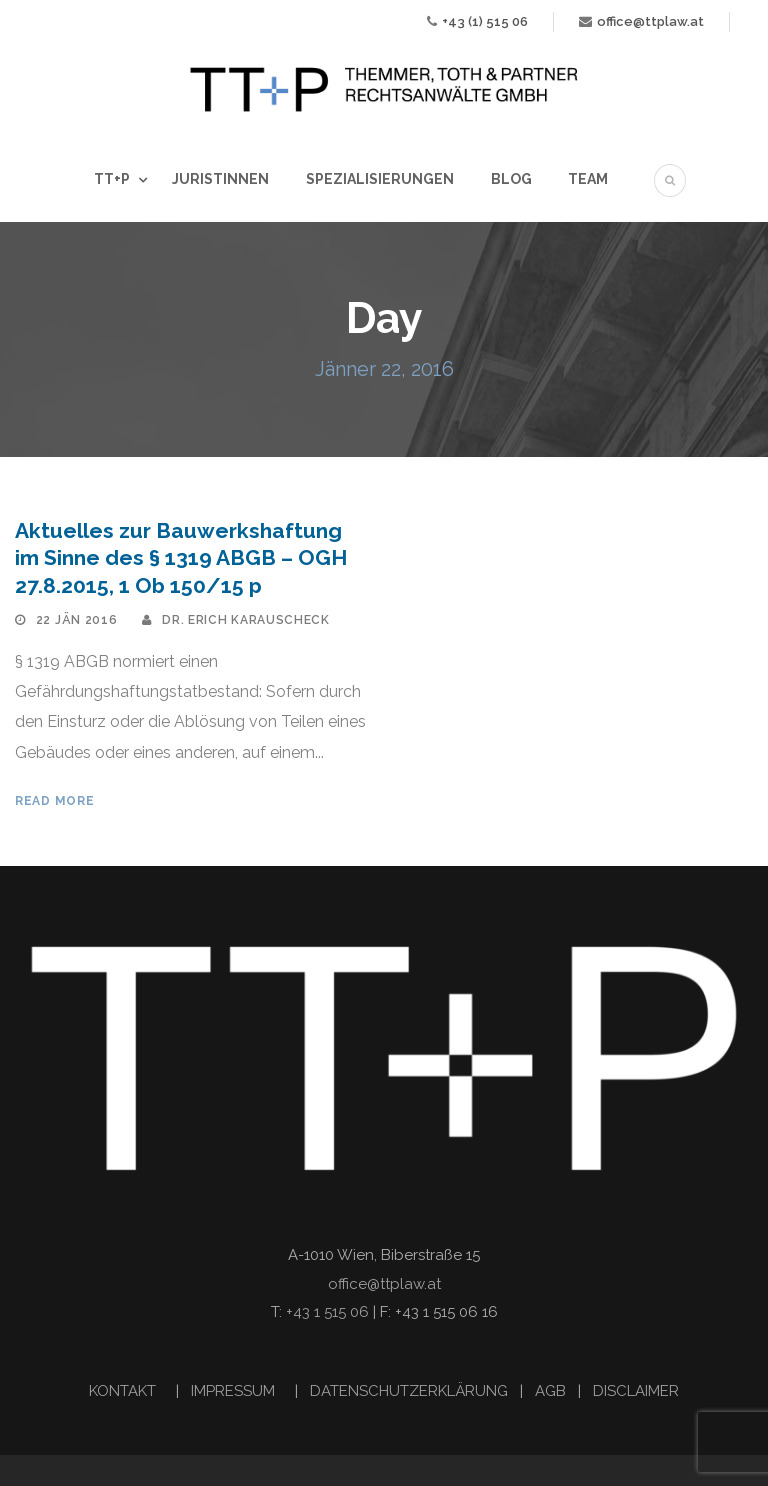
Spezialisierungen (380, 179)
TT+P (112, 179)
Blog (511, 179)
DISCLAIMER (636, 1391)
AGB (550, 1391)
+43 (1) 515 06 (485, 21)
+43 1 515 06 (327, 1312)
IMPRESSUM (235, 1391)
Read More (54, 801)
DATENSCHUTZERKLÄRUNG (409, 1391)
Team (588, 179)
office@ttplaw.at (650, 21)
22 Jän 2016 (77, 620)
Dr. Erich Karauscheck (246, 620)
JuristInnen (220, 179)
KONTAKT (124, 1391)
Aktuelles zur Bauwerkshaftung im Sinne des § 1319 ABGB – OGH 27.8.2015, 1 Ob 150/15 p (181, 558)
